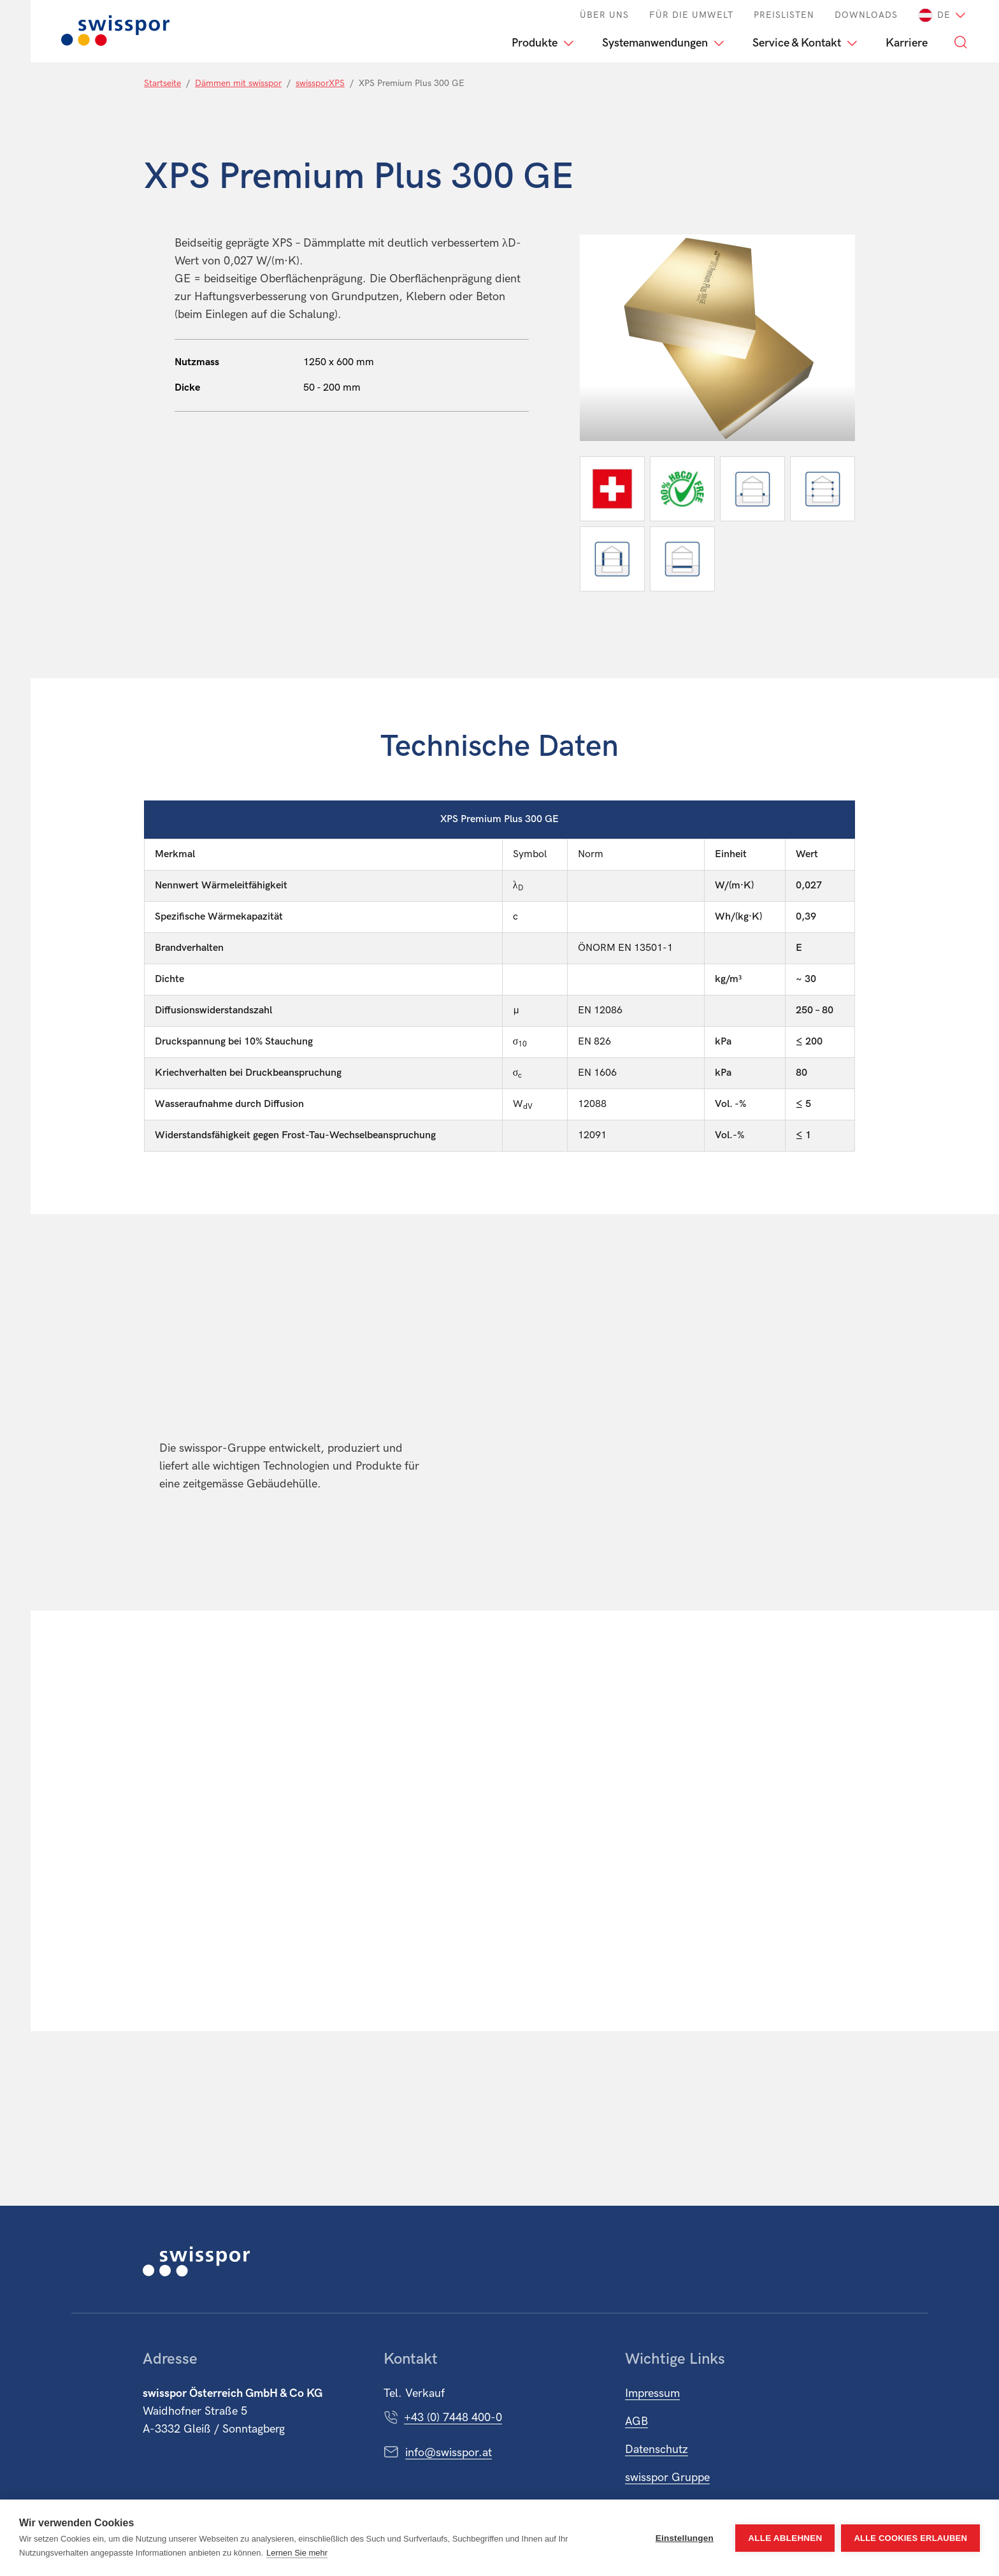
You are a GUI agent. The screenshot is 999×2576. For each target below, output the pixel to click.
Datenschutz (656, 2449)
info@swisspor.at (448, 2452)
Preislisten (784, 15)
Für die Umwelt (691, 15)
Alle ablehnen (785, 2538)
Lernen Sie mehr (296, 2553)
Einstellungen (685, 2538)
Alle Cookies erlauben (910, 2538)
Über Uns (604, 15)
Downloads (866, 15)
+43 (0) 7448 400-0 (453, 2417)
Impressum (652, 2393)
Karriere (907, 43)
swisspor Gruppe (667, 2477)
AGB (636, 2421)
